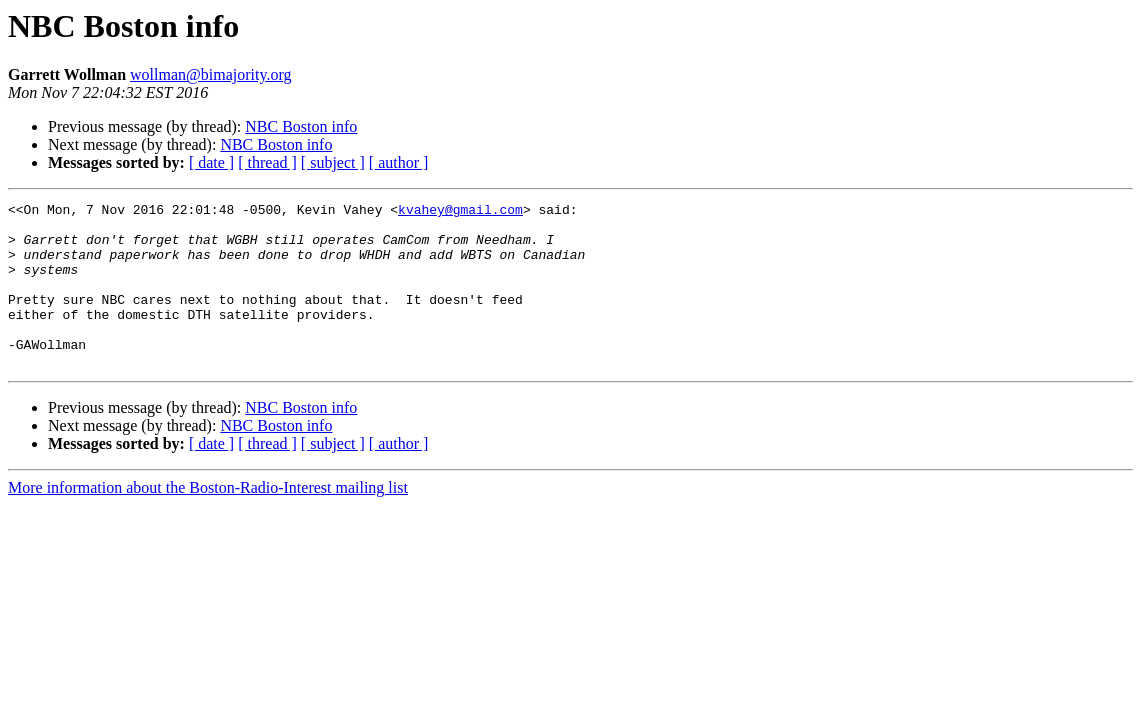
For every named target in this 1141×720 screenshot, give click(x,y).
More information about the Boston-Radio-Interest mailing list (208, 520)
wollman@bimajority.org (210, 74)
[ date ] (211, 162)
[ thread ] (267, 162)
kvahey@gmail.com (460, 212)
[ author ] (399, 162)
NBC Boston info (301, 126)
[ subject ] (333, 162)
